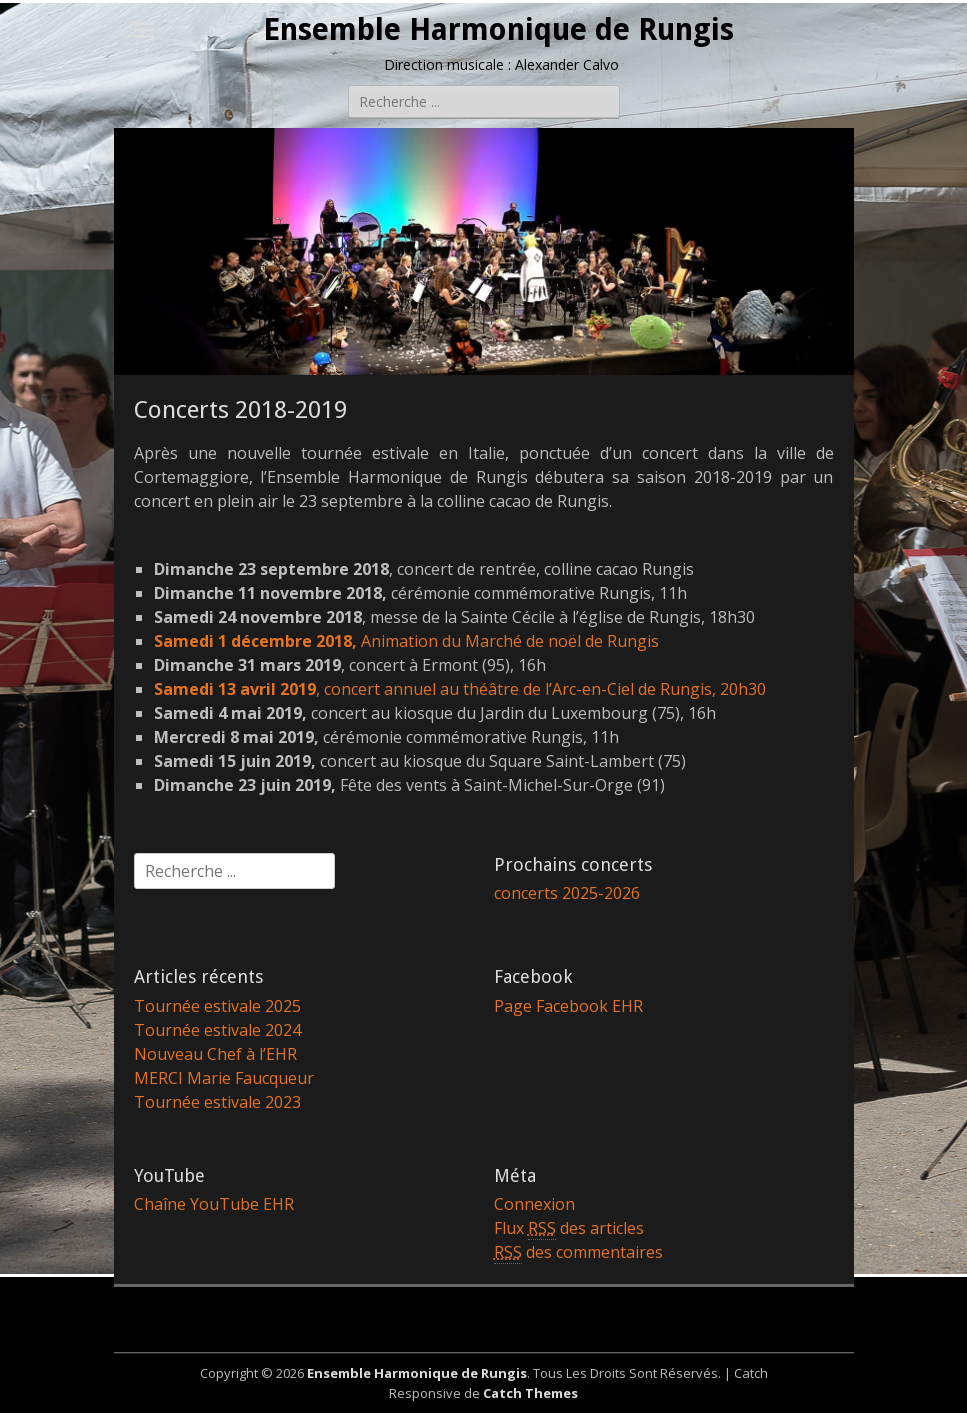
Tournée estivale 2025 (217, 1006)
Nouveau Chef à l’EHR (215, 1054)
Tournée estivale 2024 (217, 1030)
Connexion (534, 1204)
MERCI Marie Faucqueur (224, 1078)
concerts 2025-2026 (567, 893)
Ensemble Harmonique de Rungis (498, 29)
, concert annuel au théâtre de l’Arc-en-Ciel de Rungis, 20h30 (460, 689)
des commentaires (578, 1252)
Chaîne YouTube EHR (214, 1204)
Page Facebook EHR (568, 1006)
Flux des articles (569, 1228)
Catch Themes (530, 1393)
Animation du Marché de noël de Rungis (406, 641)
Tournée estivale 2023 (217, 1102)
